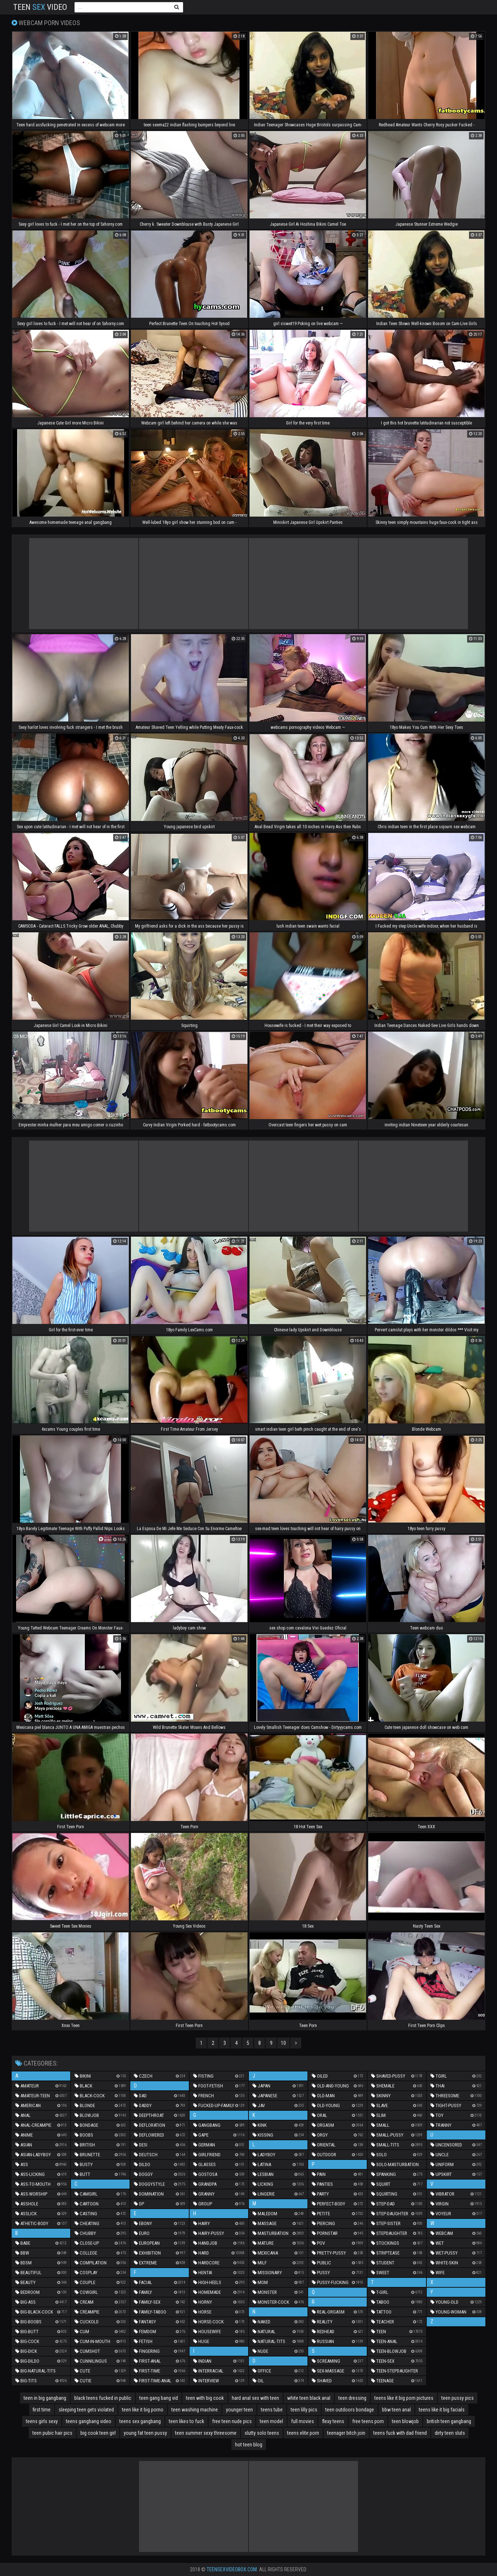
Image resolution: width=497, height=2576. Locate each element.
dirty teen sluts (450, 2433)
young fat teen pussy (145, 2433)
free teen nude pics (232, 2421)
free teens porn (368, 2421)
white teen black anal (308, 2398)
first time (42, 2410)
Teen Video (40, 7)
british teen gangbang (449, 2421)
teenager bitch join (346, 2433)
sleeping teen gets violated (86, 2410)
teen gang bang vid (158, 2398)
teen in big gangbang (45, 2398)
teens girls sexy (42, 2421)
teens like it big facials (442, 2410)
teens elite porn (303, 2433)
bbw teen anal (396, 2410)
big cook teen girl (98, 2433)
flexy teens (333, 2421)
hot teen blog (248, 2444)
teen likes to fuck (186, 2421)
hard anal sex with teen (255, 2398)
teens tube (272, 2410)
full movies (302, 2421)
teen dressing (352, 2398)
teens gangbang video (88, 2421)
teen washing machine (194, 2410)
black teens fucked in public (102, 2398)
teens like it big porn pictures (403, 2398)
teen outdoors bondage (349, 2410)
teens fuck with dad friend (400, 2433)
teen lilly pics (304, 2410)
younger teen (239, 2410)
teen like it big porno (142, 2410)
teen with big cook (205, 2398)
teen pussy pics (457, 2398)
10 (283, 2043)
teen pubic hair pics (52, 2433)
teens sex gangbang (140, 2421)
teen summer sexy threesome (205, 2433)
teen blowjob (405, 2421)
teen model (271, 2421)
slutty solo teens (261, 2433)
